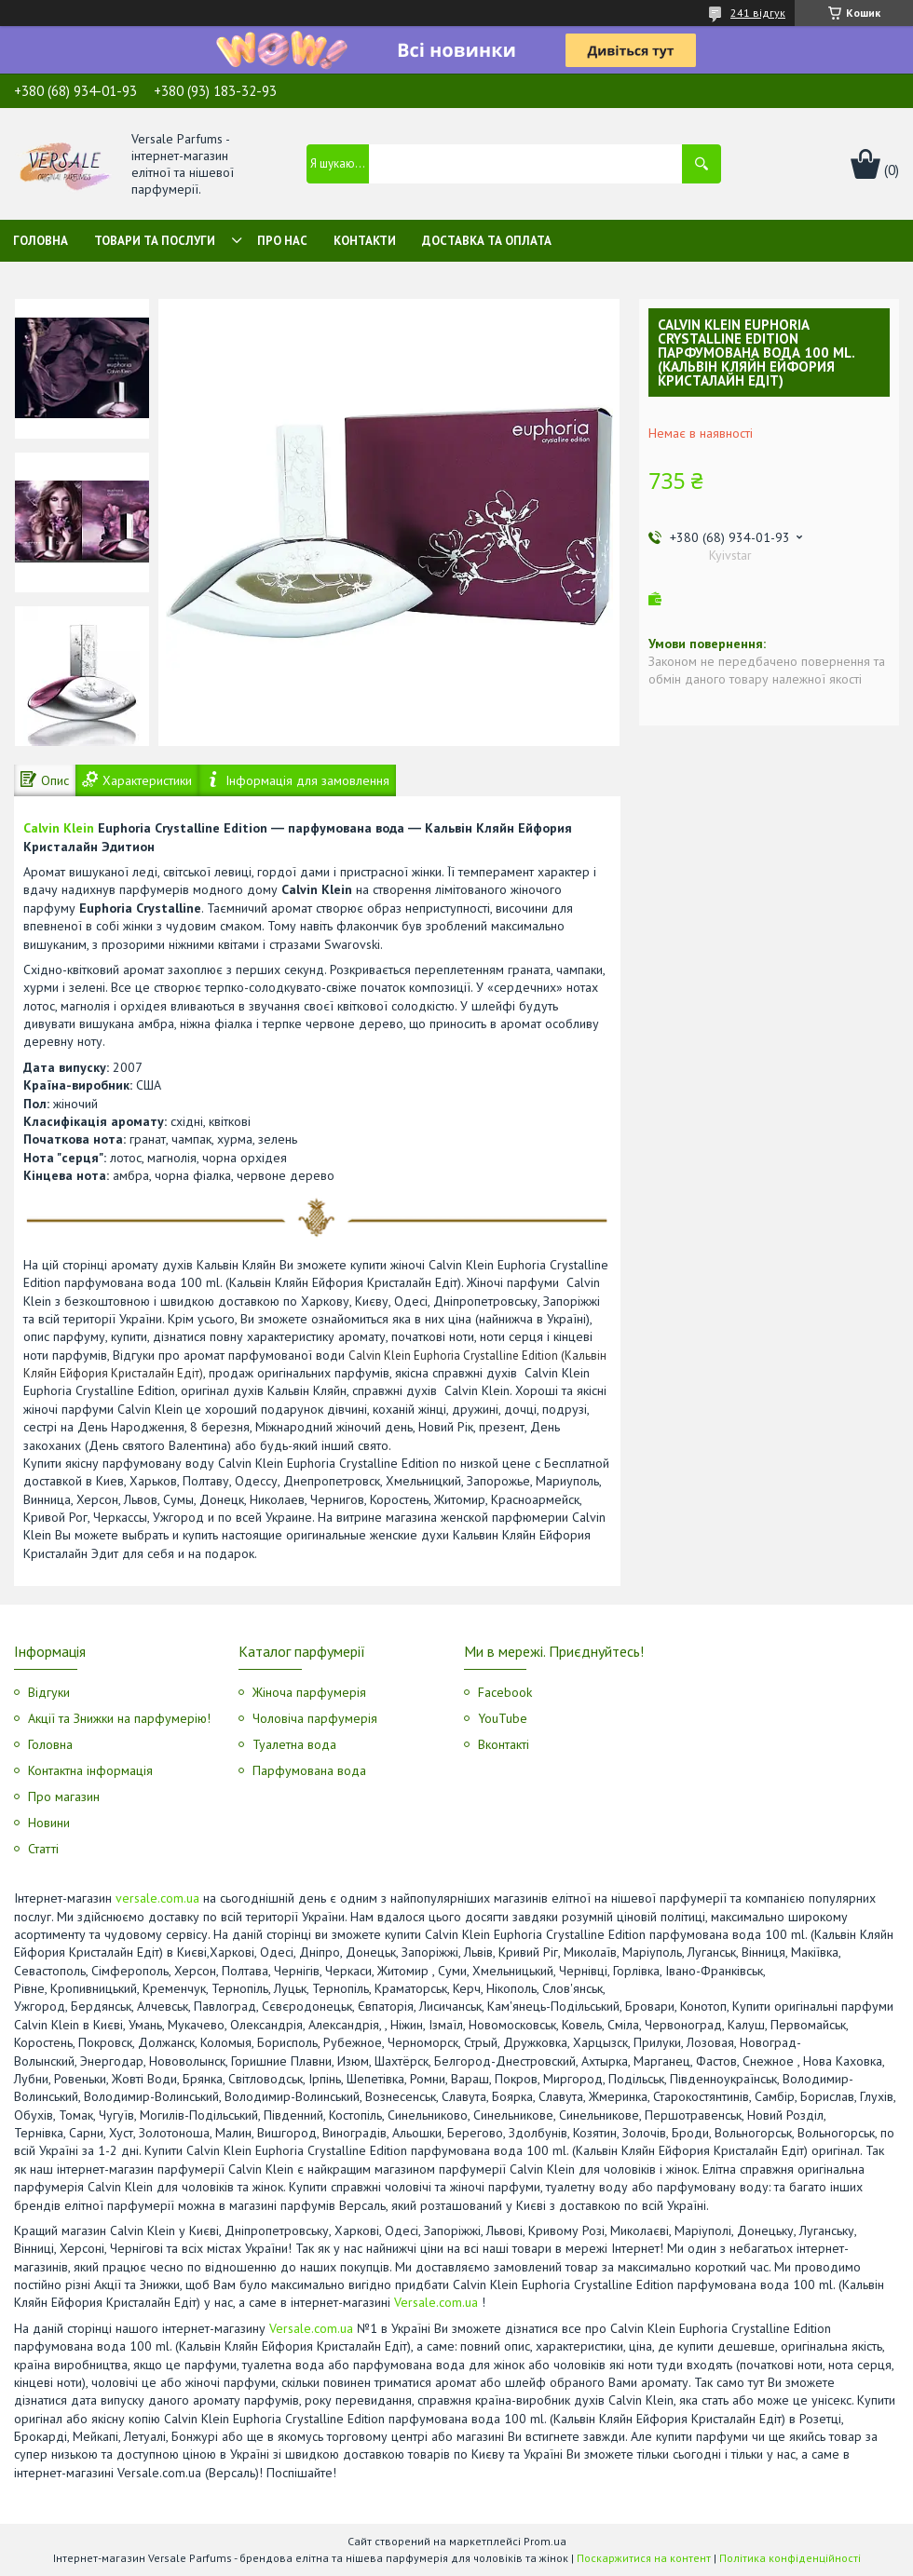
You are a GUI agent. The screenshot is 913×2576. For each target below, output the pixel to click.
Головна (40, 241)
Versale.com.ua (436, 2302)
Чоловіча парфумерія (314, 1718)
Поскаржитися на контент (644, 2558)
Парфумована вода (309, 1770)
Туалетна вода (294, 1744)
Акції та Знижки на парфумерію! (119, 1718)
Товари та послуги (154, 241)
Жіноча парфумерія (309, 1692)
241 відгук (757, 13)
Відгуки (49, 1692)
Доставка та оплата (487, 241)
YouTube (502, 1718)
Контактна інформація (90, 1770)
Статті (43, 1848)
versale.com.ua (157, 1898)
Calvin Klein (58, 828)
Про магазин (64, 1796)
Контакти (365, 241)
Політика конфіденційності (790, 2558)
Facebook (505, 1692)
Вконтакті (503, 1744)
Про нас (282, 241)
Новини (49, 1822)
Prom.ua (545, 2541)
